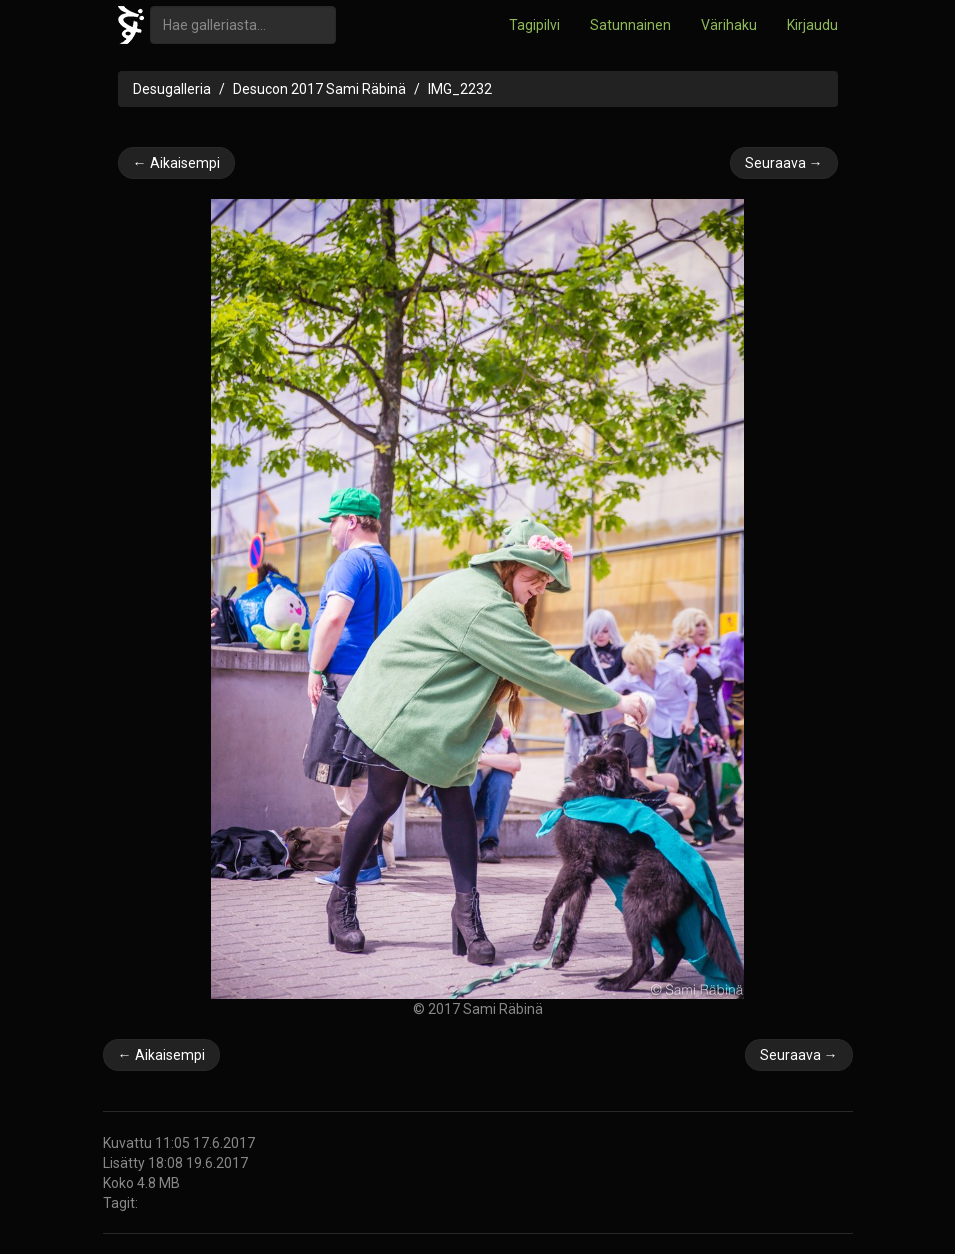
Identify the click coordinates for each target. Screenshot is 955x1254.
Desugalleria (172, 89)
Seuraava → (784, 163)
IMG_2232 (460, 89)
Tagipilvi (534, 25)
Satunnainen (630, 25)
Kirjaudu (812, 25)
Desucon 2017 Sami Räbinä (319, 89)
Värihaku (729, 25)
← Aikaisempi (176, 163)
